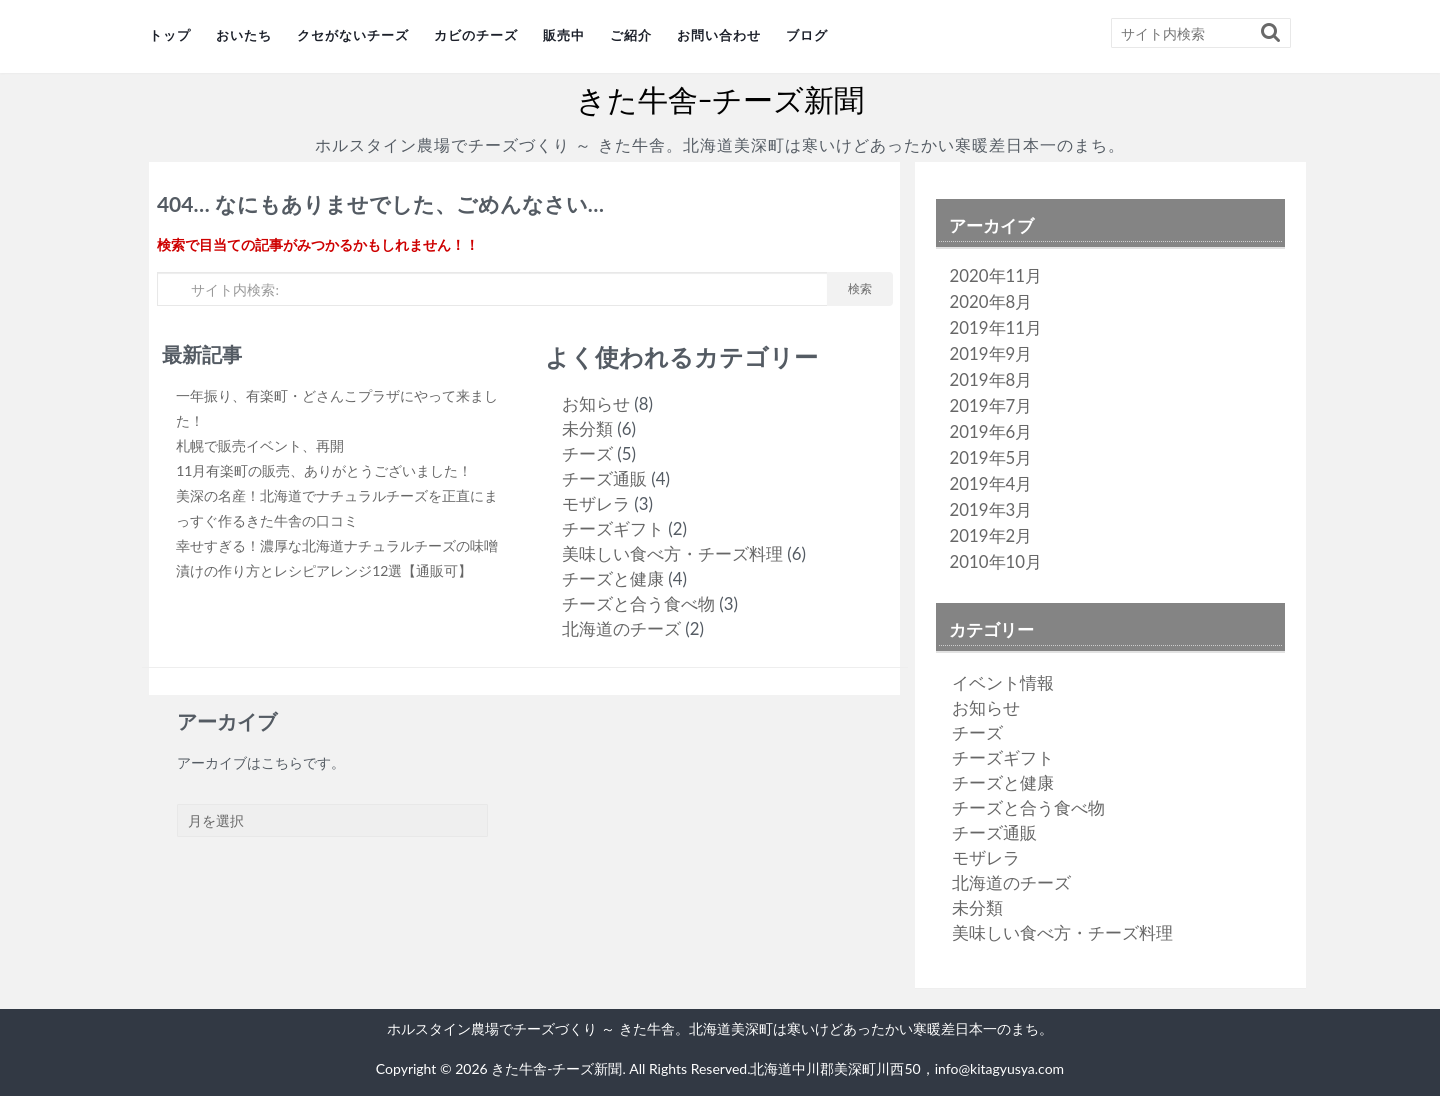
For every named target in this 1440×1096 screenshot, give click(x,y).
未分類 (587, 428)
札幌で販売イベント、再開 (260, 445)
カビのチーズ (476, 35)
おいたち (244, 35)
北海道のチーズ (621, 628)
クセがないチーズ (353, 35)
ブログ (807, 35)
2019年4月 (991, 483)
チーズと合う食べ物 (638, 603)
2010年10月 (996, 561)
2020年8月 (991, 301)
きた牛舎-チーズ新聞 (720, 100)
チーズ (587, 453)
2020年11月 (996, 275)
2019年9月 (991, 353)
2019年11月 (996, 327)
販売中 (564, 35)
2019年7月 (991, 405)
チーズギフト (613, 528)
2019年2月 (991, 535)
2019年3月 (991, 509)
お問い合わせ (719, 35)
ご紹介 (631, 35)
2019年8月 (991, 379)
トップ (170, 35)
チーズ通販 (604, 478)
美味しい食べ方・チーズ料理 (672, 553)
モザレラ (596, 503)
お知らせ (596, 403)
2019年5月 (991, 457)
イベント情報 (1003, 682)
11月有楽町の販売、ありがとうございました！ (324, 470)
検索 (860, 288)
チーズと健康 (613, 578)
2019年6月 (991, 431)
